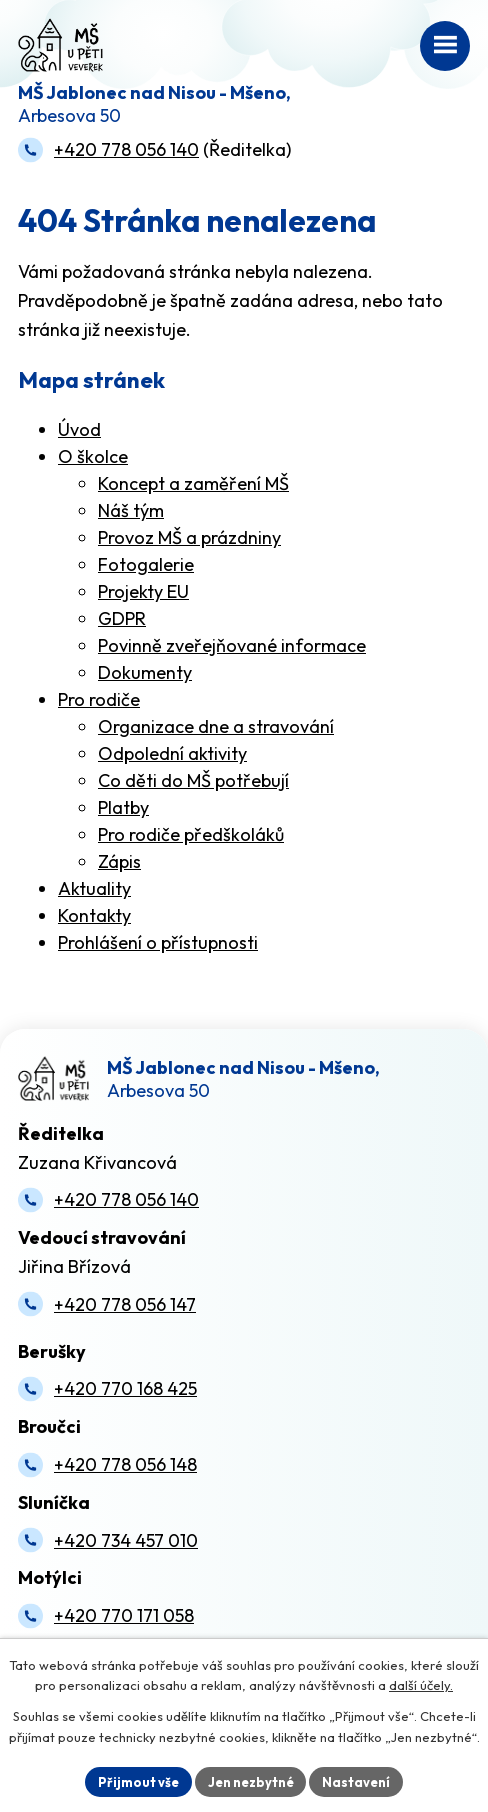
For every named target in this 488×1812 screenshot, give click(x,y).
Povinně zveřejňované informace (232, 645)
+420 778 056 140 (126, 149)
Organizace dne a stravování (216, 726)
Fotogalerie (146, 564)
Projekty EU (143, 591)
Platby (123, 807)
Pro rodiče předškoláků (191, 834)
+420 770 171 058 (124, 1615)
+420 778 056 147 (125, 1304)
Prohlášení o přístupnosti (158, 942)
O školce (93, 456)
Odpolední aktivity (172, 753)
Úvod (79, 429)
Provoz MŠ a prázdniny (189, 537)
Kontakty (94, 915)
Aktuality (94, 888)
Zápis (119, 861)
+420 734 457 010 (126, 1540)
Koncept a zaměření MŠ (193, 483)
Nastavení (357, 1781)
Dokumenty (145, 672)
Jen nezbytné (250, 1781)
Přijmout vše (137, 1781)
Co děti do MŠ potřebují (193, 780)
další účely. (421, 1686)
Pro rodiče (99, 699)
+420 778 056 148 (125, 1464)
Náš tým (131, 510)
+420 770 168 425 (125, 1388)
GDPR (122, 618)
